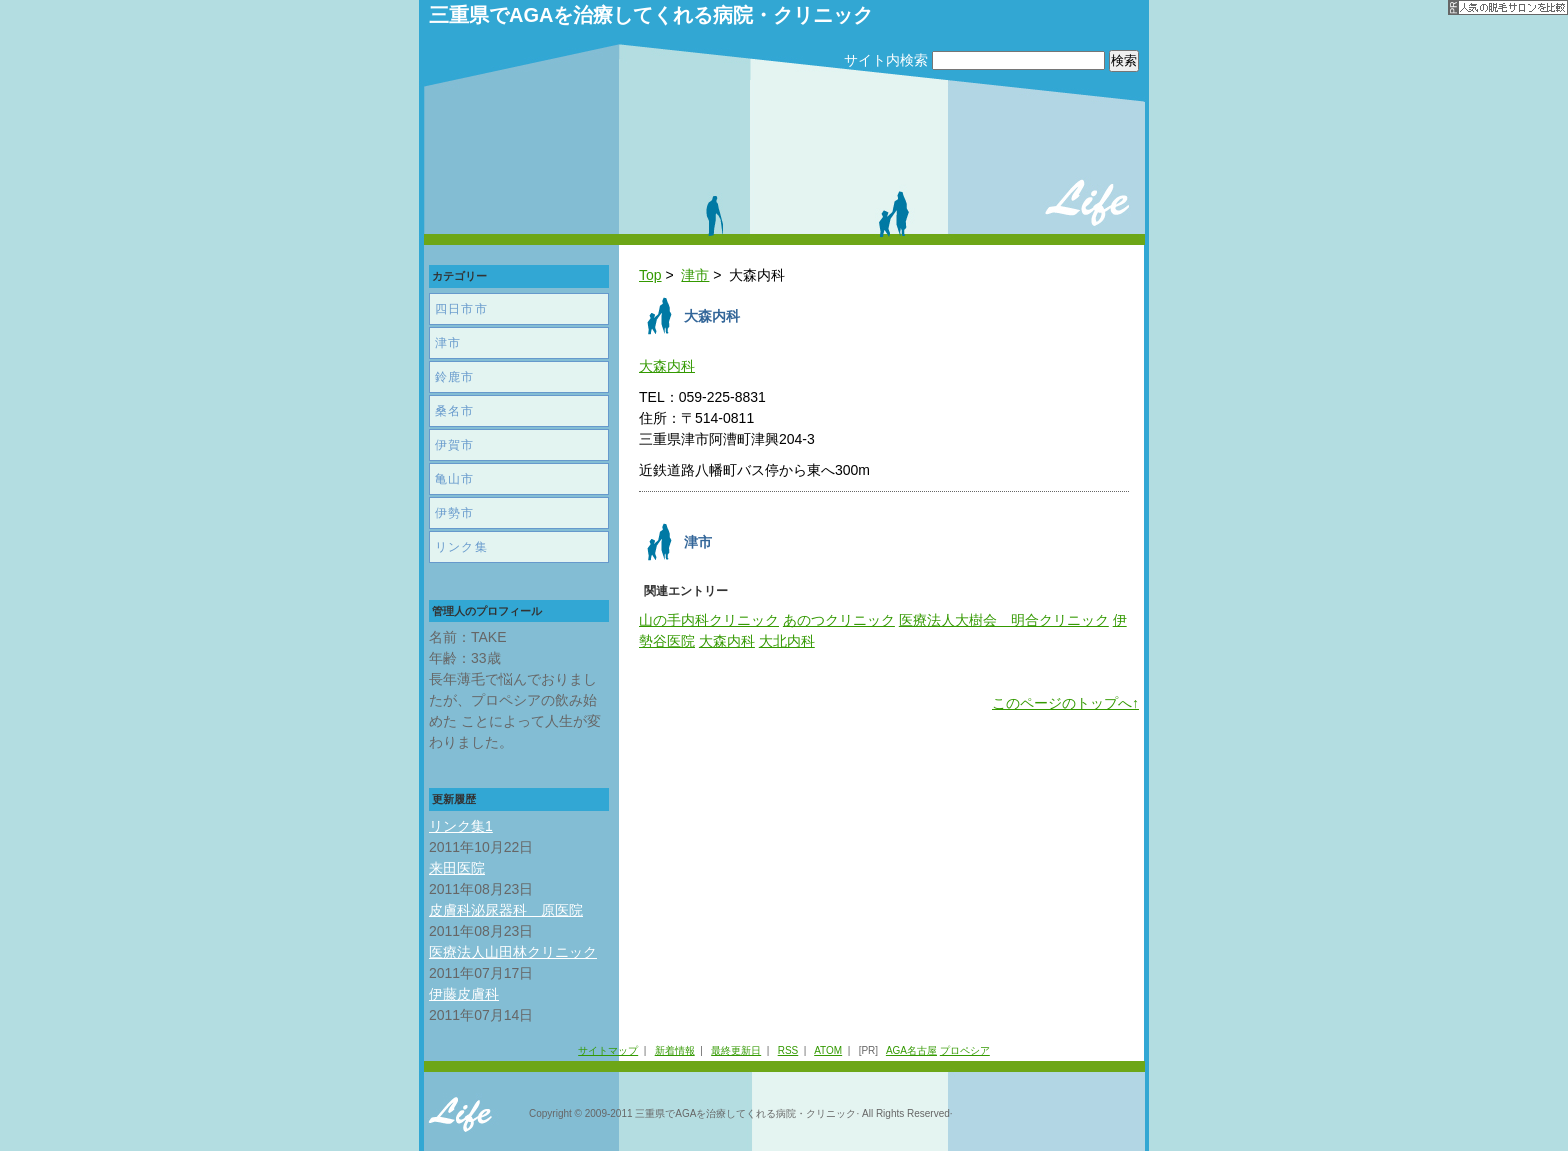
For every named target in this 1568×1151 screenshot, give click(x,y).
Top (650, 275)
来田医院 (457, 868)
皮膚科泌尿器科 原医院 (506, 910)
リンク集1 (461, 826)
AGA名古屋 (911, 1050)
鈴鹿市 (455, 377)
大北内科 (787, 641)
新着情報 (675, 1050)
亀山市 (455, 479)
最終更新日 (736, 1050)
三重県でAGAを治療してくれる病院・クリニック (651, 15)
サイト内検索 (886, 60)
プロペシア (965, 1050)
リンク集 (461, 547)
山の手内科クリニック (709, 620)
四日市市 (461, 309)
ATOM (828, 1050)
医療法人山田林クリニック (513, 952)
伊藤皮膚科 (464, 994)
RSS (788, 1050)
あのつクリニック (839, 620)
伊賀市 (455, 445)
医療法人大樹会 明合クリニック (1004, 620)
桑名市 (455, 411)
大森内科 (667, 366)
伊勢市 (455, 513)
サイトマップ (608, 1050)
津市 (695, 275)
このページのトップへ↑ (1065, 703)
